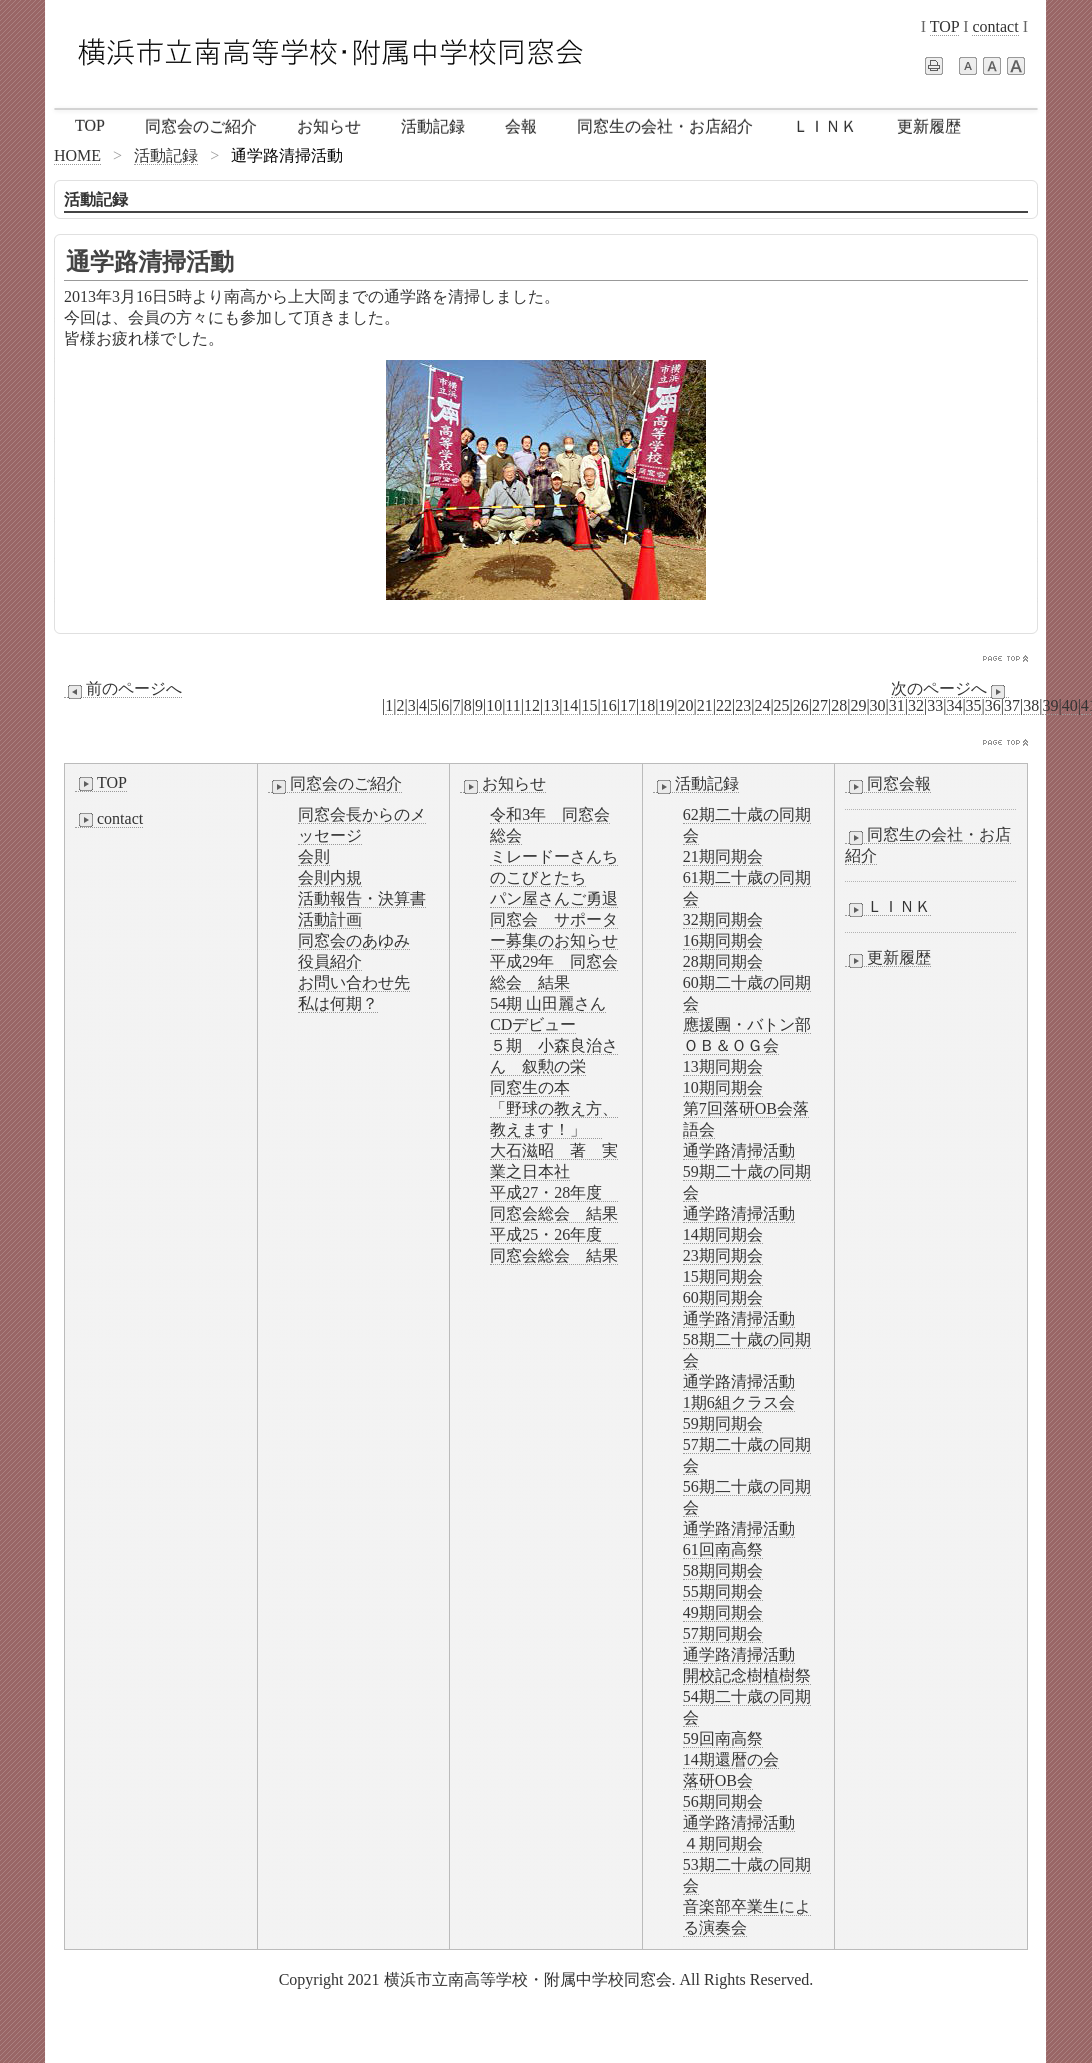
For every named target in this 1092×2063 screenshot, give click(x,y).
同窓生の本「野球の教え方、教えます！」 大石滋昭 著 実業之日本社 (554, 1129)
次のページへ (950, 689)
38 (1031, 705)
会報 (521, 126)
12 (532, 705)
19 (666, 705)
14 (570, 705)
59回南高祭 (723, 1738)
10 (494, 705)
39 (1050, 705)
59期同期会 (723, 1423)
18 (647, 705)
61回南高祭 (723, 1549)
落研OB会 (718, 1780)
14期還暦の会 (731, 1759)
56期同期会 (723, 1801)
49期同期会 (723, 1612)
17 (628, 705)
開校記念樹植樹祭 (747, 1675)
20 (686, 705)
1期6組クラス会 (739, 1402)
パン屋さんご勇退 (554, 898)
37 (1012, 705)
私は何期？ (338, 1003)
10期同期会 (723, 1087)
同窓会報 (888, 784)
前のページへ (123, 689)
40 (1070, 705)
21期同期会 (723, 856)
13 (551, 705)
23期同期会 (723, 1255)
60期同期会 (723, 1297)
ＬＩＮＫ (825, 126)
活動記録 (433, 126)
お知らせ (329, 126)
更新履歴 (929, 126)
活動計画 (330, 919)
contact (995, 26)
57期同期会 (723, 1633)
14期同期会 (723, 1234)
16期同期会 (723, 940)
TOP (944, 26)
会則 (314, 856)
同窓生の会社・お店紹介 (665, 126)
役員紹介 (330, 961)
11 (512, 705)
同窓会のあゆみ (354, 940)
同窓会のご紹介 (201, 126)
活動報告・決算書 (362, 898)
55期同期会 (723, 1591)
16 (609, 705)
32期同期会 (723, 919)
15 (590, 705)
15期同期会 (723, 1276)
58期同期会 (723, 1570)
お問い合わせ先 (354, 982)
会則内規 (330, 877)
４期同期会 (723, 1843)
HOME (77, 155)
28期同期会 (723, 961)
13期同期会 (723, 1066)
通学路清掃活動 (739, 1150)
